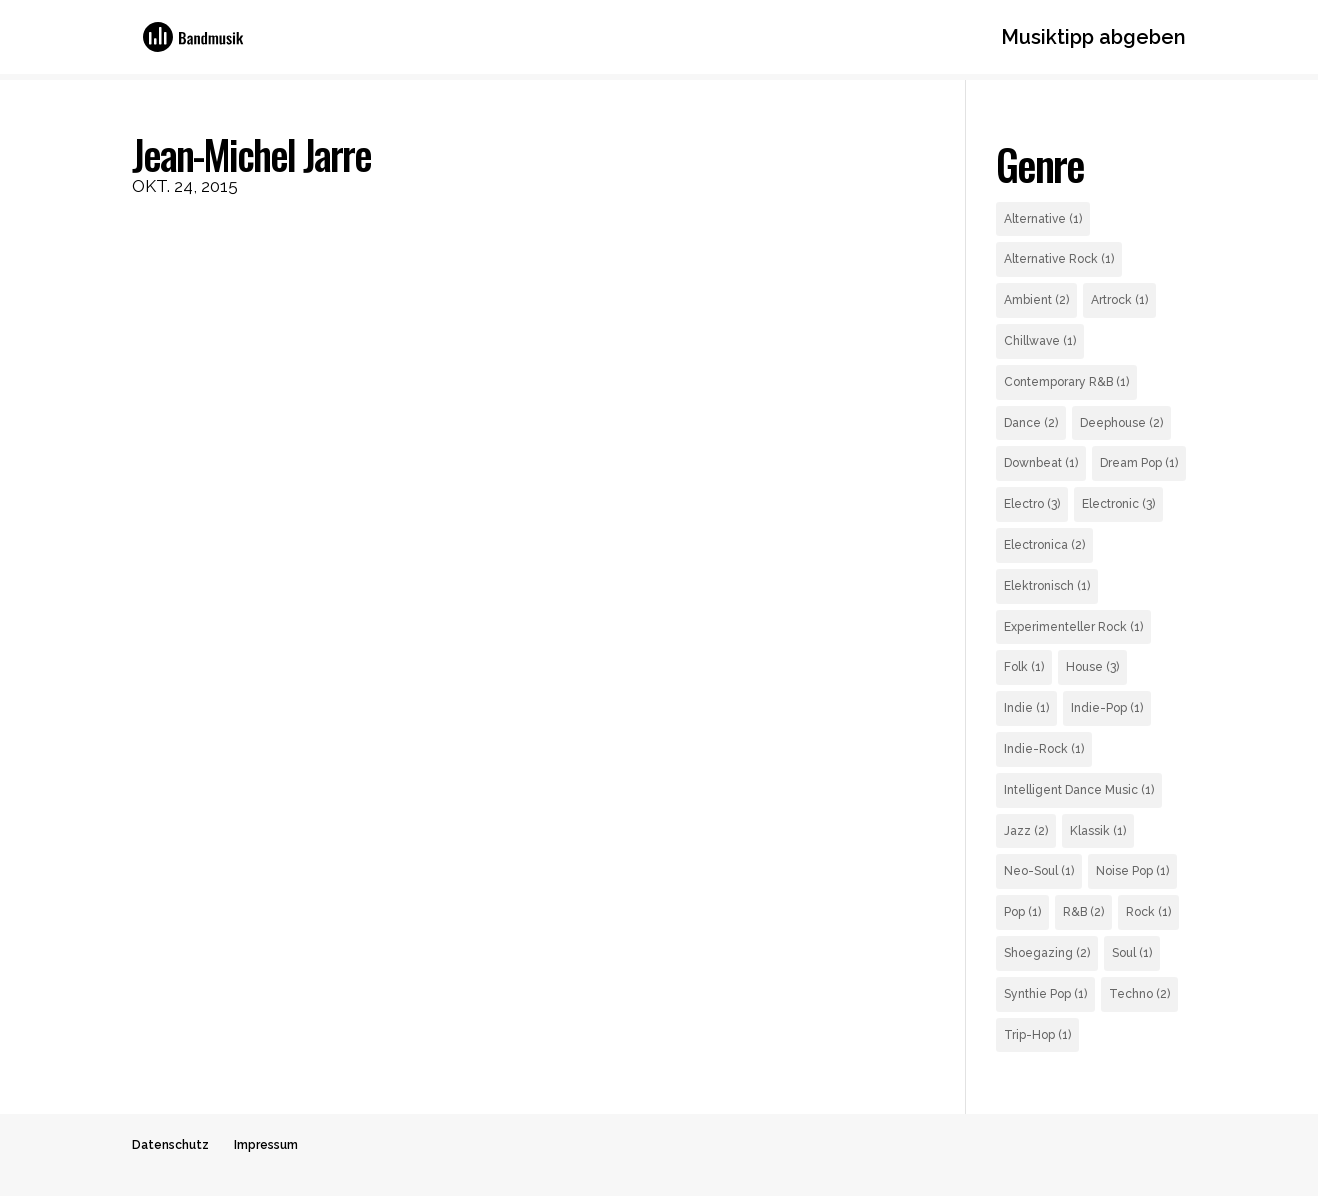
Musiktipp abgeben (1093, 39)
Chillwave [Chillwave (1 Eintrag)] (1040, 341)
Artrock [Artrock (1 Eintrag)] (1119, 300)
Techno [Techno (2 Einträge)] (1139, 994)
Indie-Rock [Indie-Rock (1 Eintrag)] (1044, 749)
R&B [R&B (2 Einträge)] (1083, 912)
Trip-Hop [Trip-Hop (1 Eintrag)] (1037, 1035)
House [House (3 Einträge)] (1092, 667)
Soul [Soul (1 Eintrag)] (1132, 953)
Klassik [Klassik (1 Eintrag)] (1098, 831)
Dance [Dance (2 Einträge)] (1031, 423)
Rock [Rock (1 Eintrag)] (1148, 912)
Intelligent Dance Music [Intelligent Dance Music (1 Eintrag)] (1079, 790)
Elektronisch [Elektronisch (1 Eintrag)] (1047, 586)
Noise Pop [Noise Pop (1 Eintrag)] (1132, 871)
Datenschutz (170, 1145)
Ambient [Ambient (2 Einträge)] (1036, 300)
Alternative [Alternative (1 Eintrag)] (1043, 219)
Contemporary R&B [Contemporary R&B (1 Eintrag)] (1066, 382)
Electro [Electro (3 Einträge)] (1032, 504)
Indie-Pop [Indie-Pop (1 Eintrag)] (1107, 708)
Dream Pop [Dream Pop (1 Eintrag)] (1139, 463)
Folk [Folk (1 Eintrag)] (1024, 667)
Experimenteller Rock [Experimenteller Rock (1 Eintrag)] (1073, 627)
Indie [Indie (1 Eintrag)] (1026, 708)
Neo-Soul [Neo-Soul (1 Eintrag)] (1039, 871)
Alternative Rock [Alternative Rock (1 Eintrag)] (1059, 259)
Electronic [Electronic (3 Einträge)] (1118, 504)
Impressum (266, 1145)
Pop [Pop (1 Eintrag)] (1022, 912)
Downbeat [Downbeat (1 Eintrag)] (1041, 463)
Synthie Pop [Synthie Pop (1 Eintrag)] (1045, 994)
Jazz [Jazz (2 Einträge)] (1026, 831)
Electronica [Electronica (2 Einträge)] (1044, 545)
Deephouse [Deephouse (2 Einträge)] (1121, 423)
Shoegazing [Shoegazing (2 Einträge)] (1047, 953)
